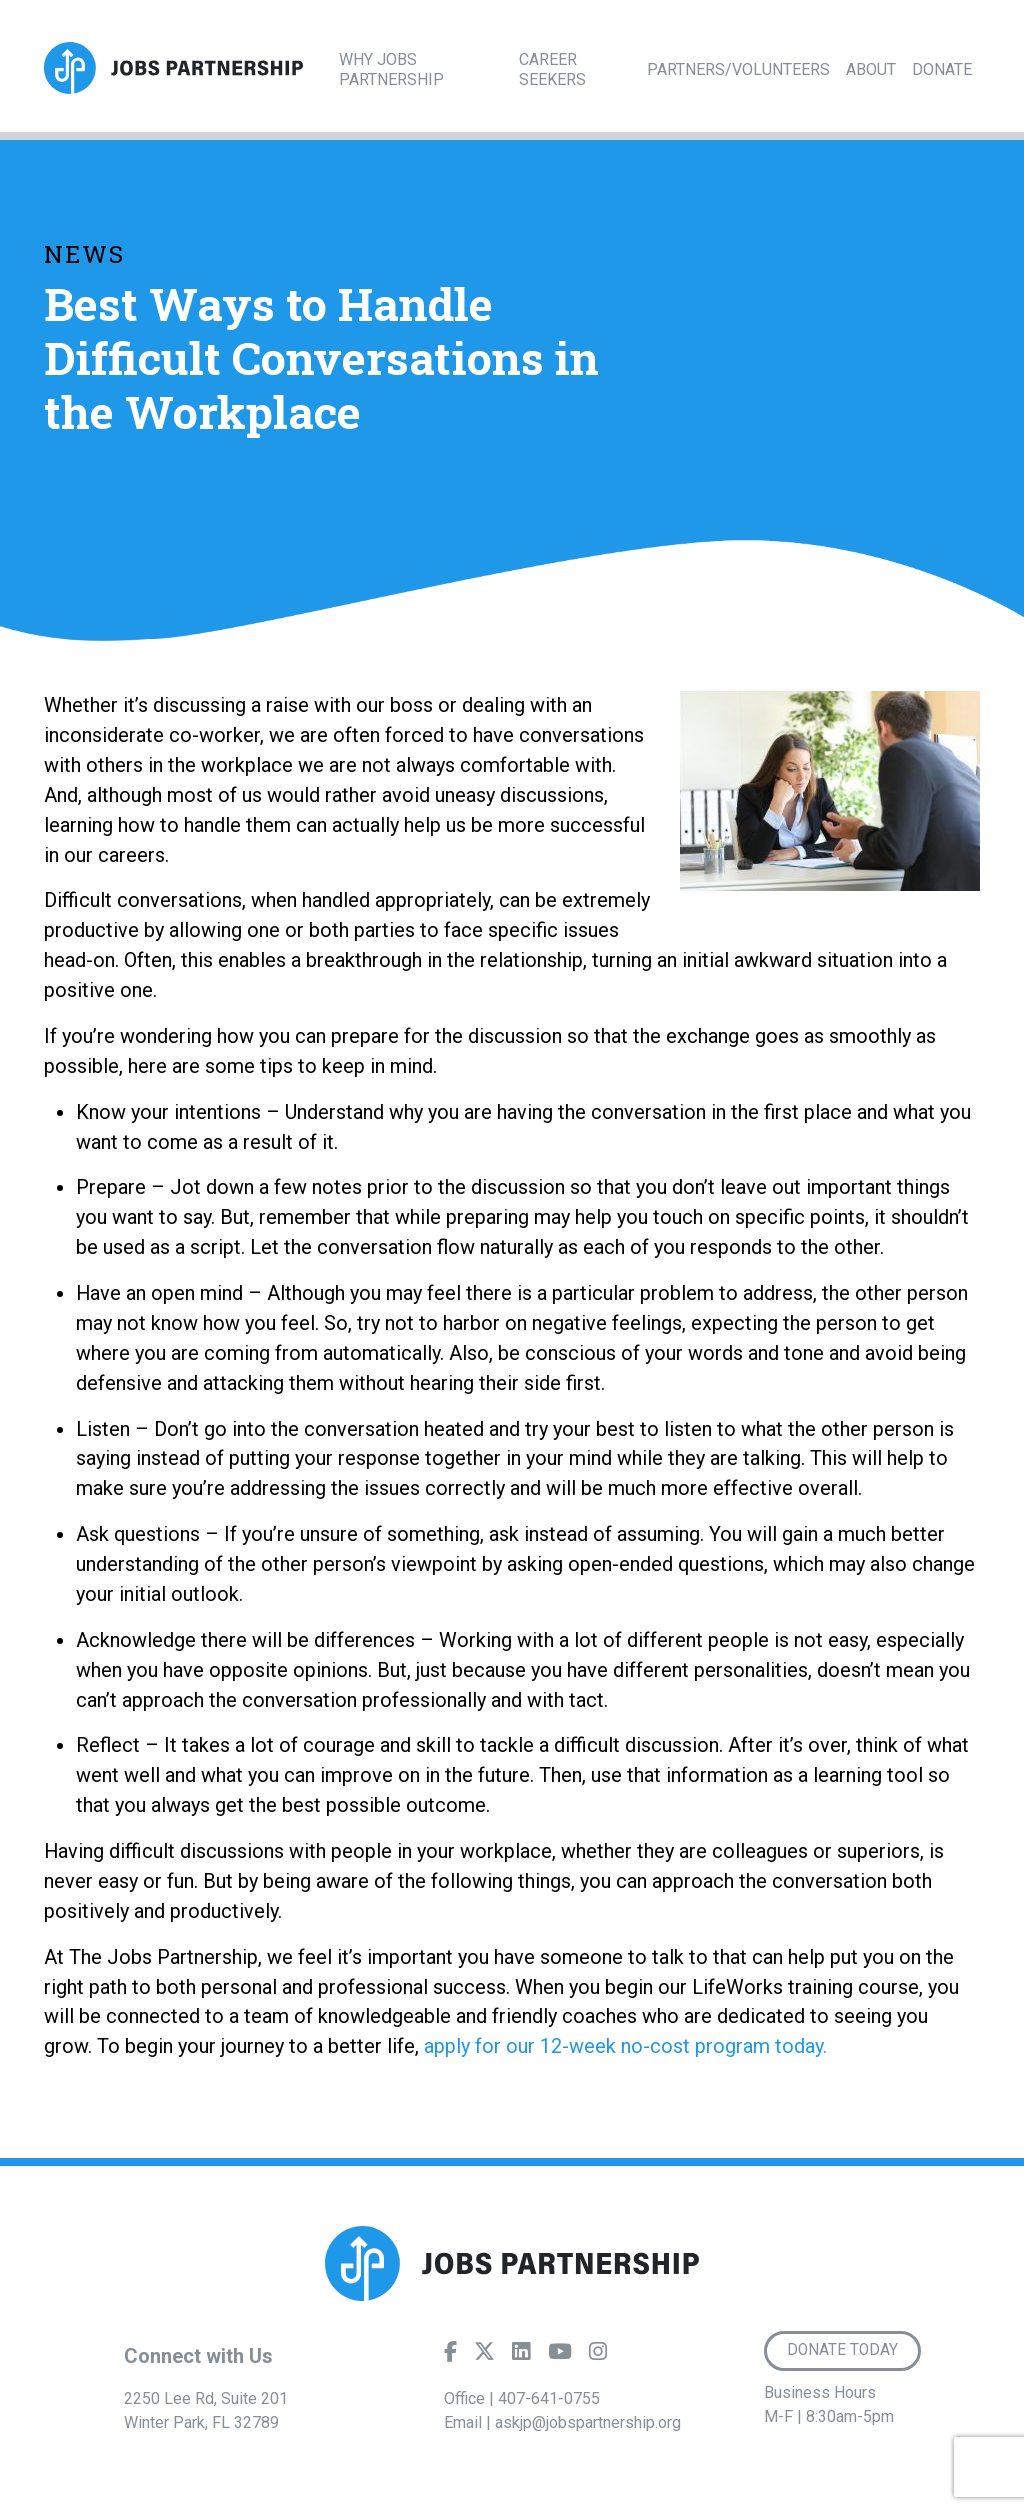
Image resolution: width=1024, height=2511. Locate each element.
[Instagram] (598, 2356)
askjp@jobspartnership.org (588, 2422)
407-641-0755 (549, 2398)
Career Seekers (552, 69)
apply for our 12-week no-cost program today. (625, 2046)
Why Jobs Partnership (391, 69)
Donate (942, 69)
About (871, 69)
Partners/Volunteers (738, 69)
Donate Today (842, 2350)
